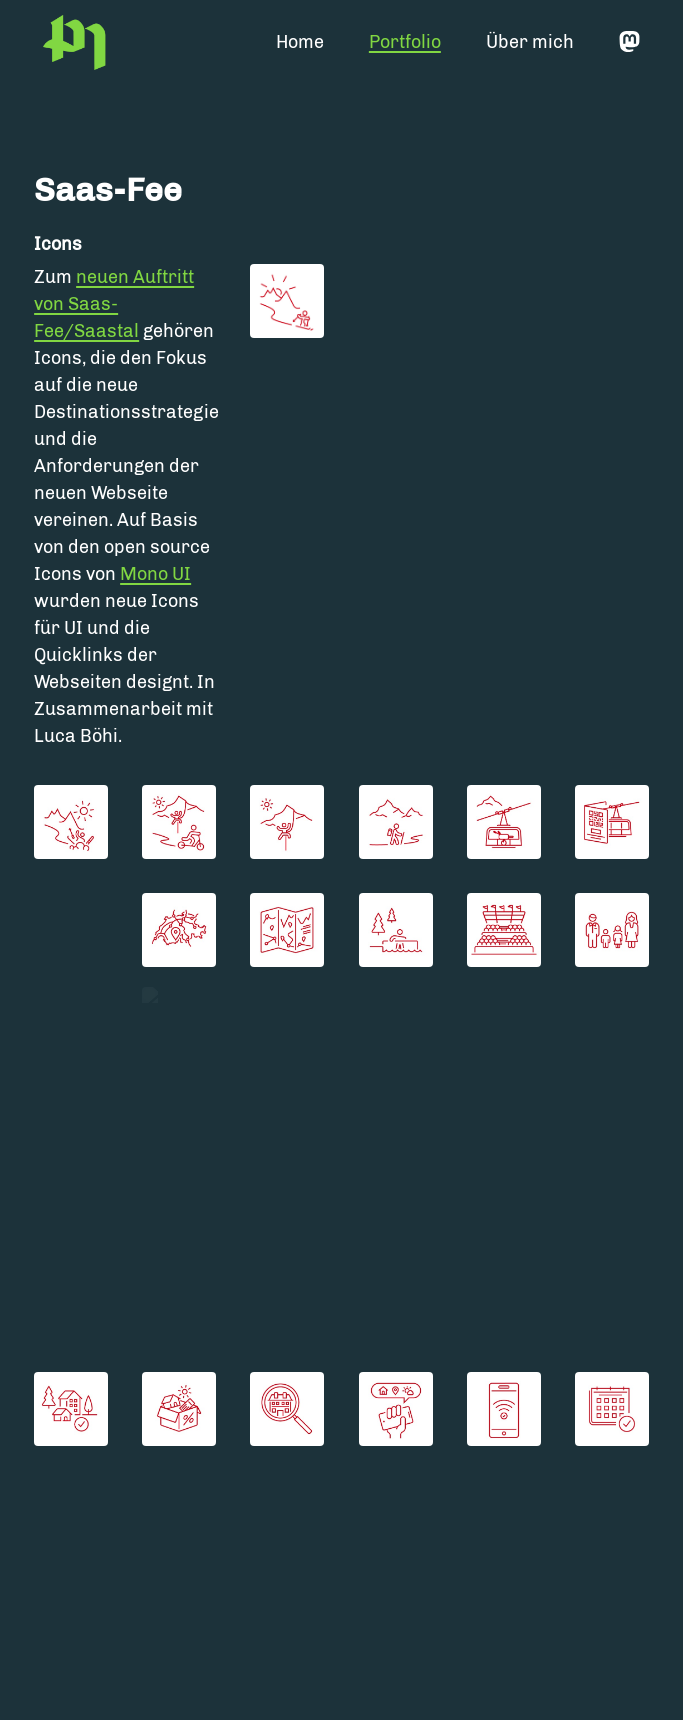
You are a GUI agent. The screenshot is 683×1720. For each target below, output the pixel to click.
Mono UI (155, 574)
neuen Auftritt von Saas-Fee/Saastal (114, 304)
